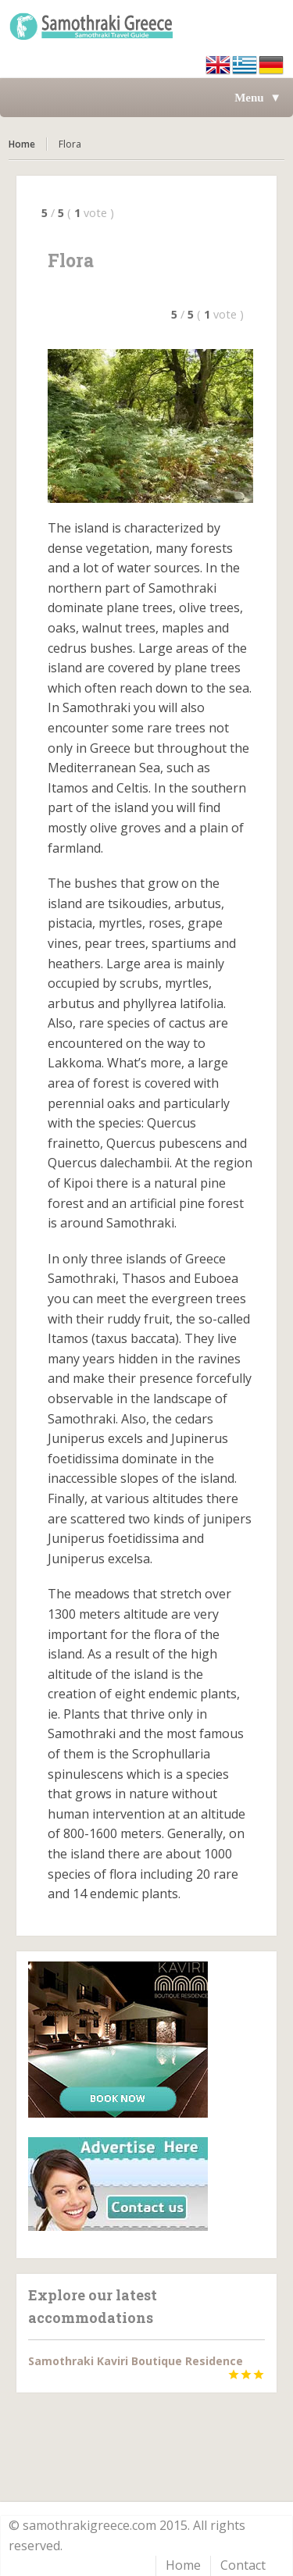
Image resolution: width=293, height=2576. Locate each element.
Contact (243, 2565)
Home (22, 144)
